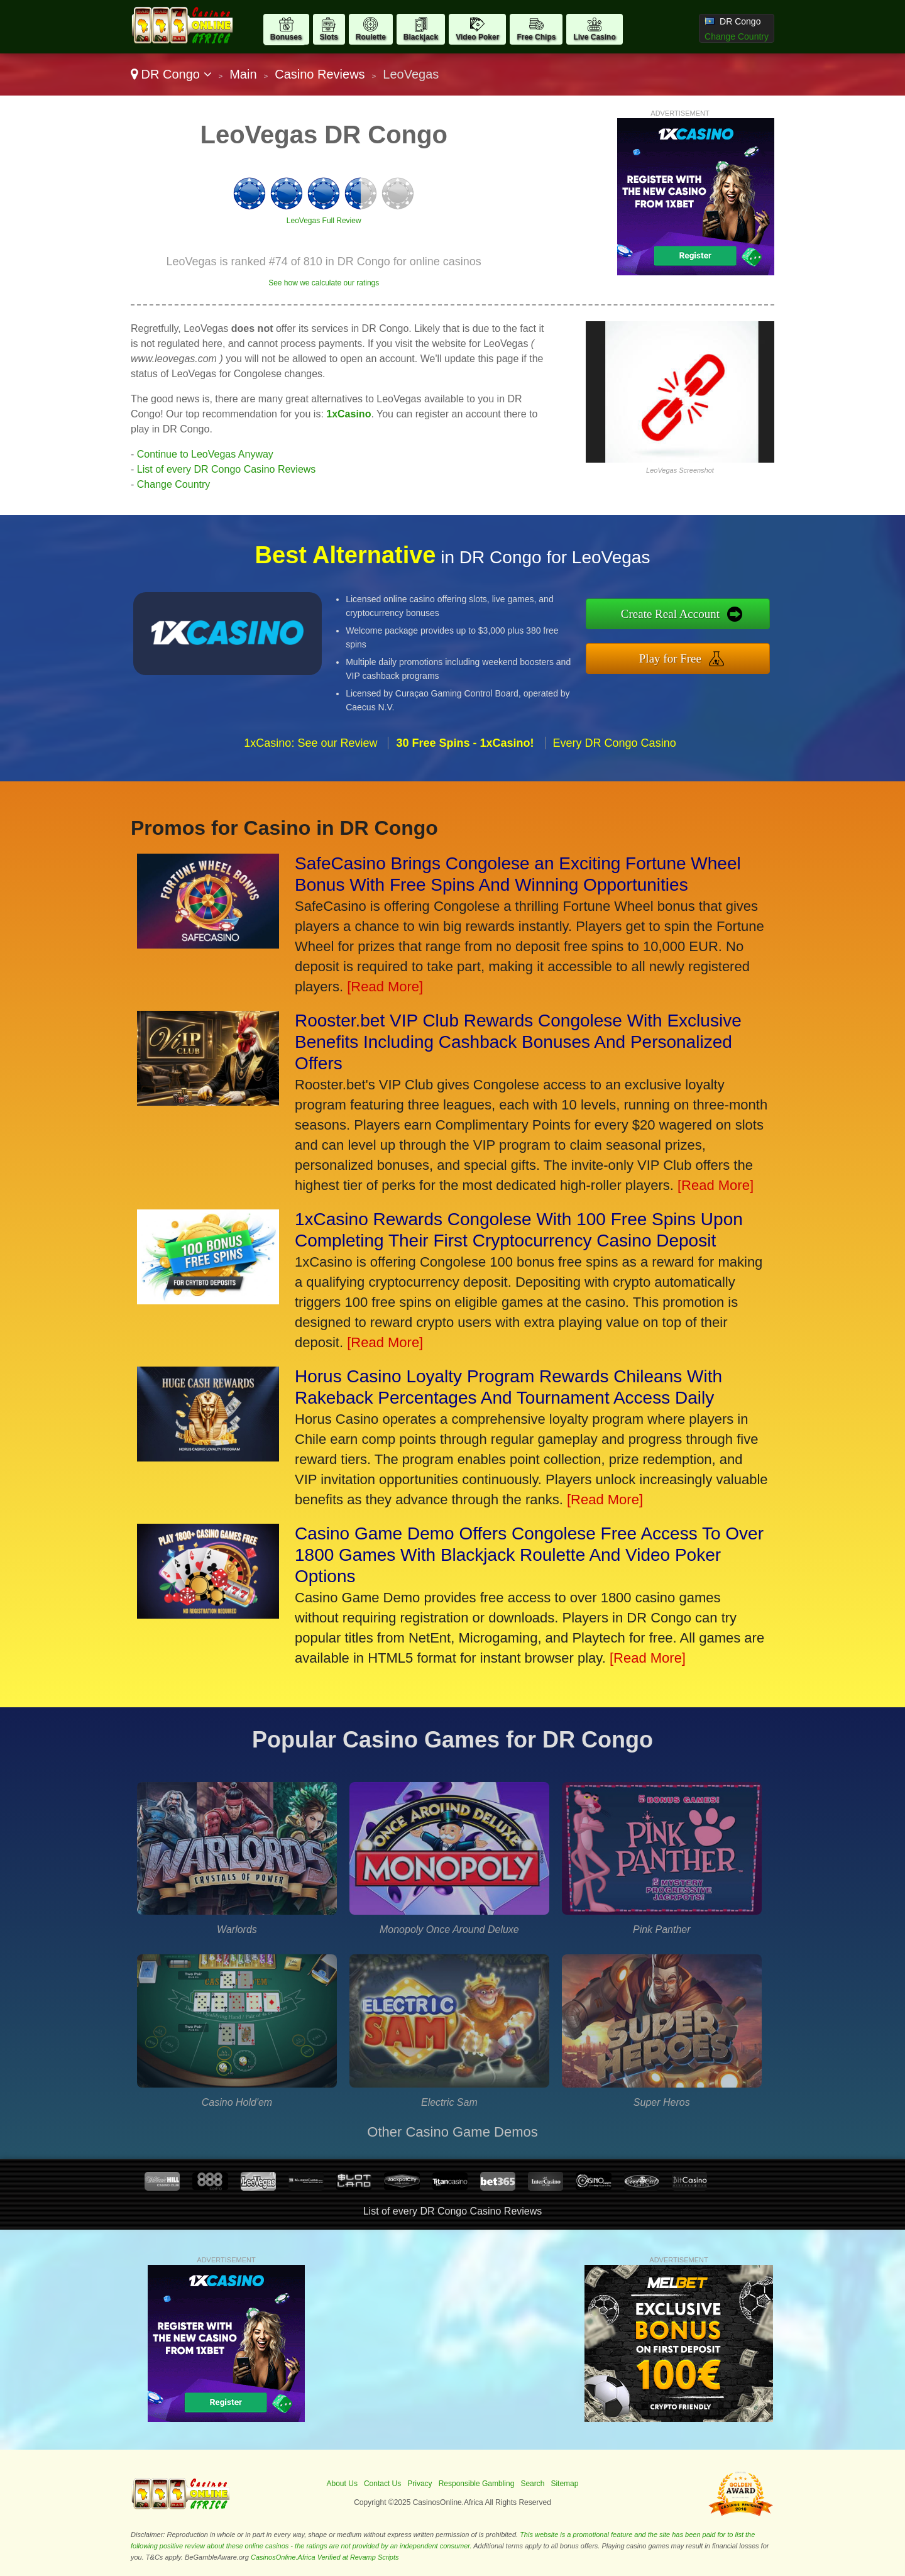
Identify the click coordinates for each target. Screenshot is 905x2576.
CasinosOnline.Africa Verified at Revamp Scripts (325, 2557)
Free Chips (536, 37)
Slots (329, 37)
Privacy (419, 2483)
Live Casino (594, 37)
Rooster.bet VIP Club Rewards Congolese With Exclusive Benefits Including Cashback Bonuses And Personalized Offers (518, 1042)
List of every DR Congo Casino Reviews (226, 469)
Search (532, 2483)
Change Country (737, 36)
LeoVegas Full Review (324, 220)
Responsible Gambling (477, 2483)
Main (242, 74)
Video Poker (477, 37)
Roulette (371, 37)
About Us (342, 2483)
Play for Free (670, 658)
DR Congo (171, 74)
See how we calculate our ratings (323, 282)
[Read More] (385, 986)
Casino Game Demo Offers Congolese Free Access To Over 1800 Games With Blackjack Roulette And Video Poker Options (529, 1555)
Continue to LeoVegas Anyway (205, 454)
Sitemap (564, 2483)
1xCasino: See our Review (310, 743)
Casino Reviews (320, 74)
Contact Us (382, 2483)
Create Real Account (670, 613)
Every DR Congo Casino (614, 743)
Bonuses (286, 37)
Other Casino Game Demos (452, 2132)
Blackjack (420, 37)
